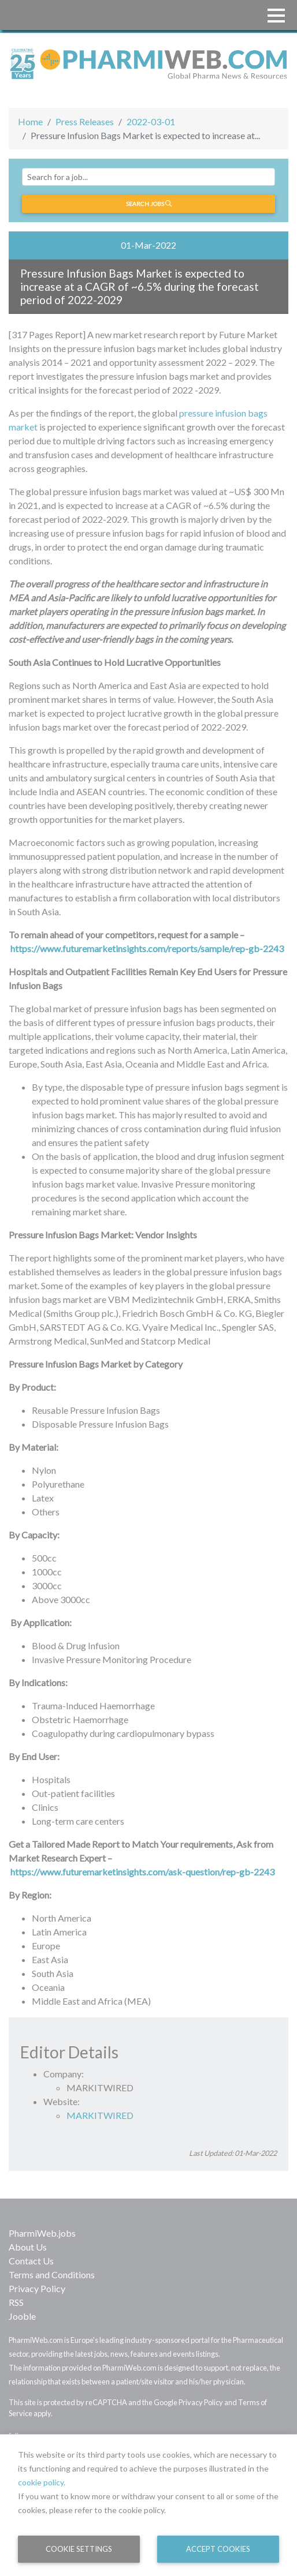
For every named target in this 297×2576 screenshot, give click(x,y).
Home (30, 121)
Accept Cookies (218, 2548)
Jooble (22, 2316)
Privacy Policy (37, 2288)
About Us (28, 2246)
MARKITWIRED (99, 2115)
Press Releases (84, 121)
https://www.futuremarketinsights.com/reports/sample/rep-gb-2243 (147, 948)
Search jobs (149, 203)
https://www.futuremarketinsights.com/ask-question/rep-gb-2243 (142, 1871)
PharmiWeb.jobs (42, 2232)
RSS (16, 2302)
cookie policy (41, 2482)
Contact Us (31, 2260)
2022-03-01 (151, 121)
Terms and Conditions (52, 2274)
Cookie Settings (79, 2548)
